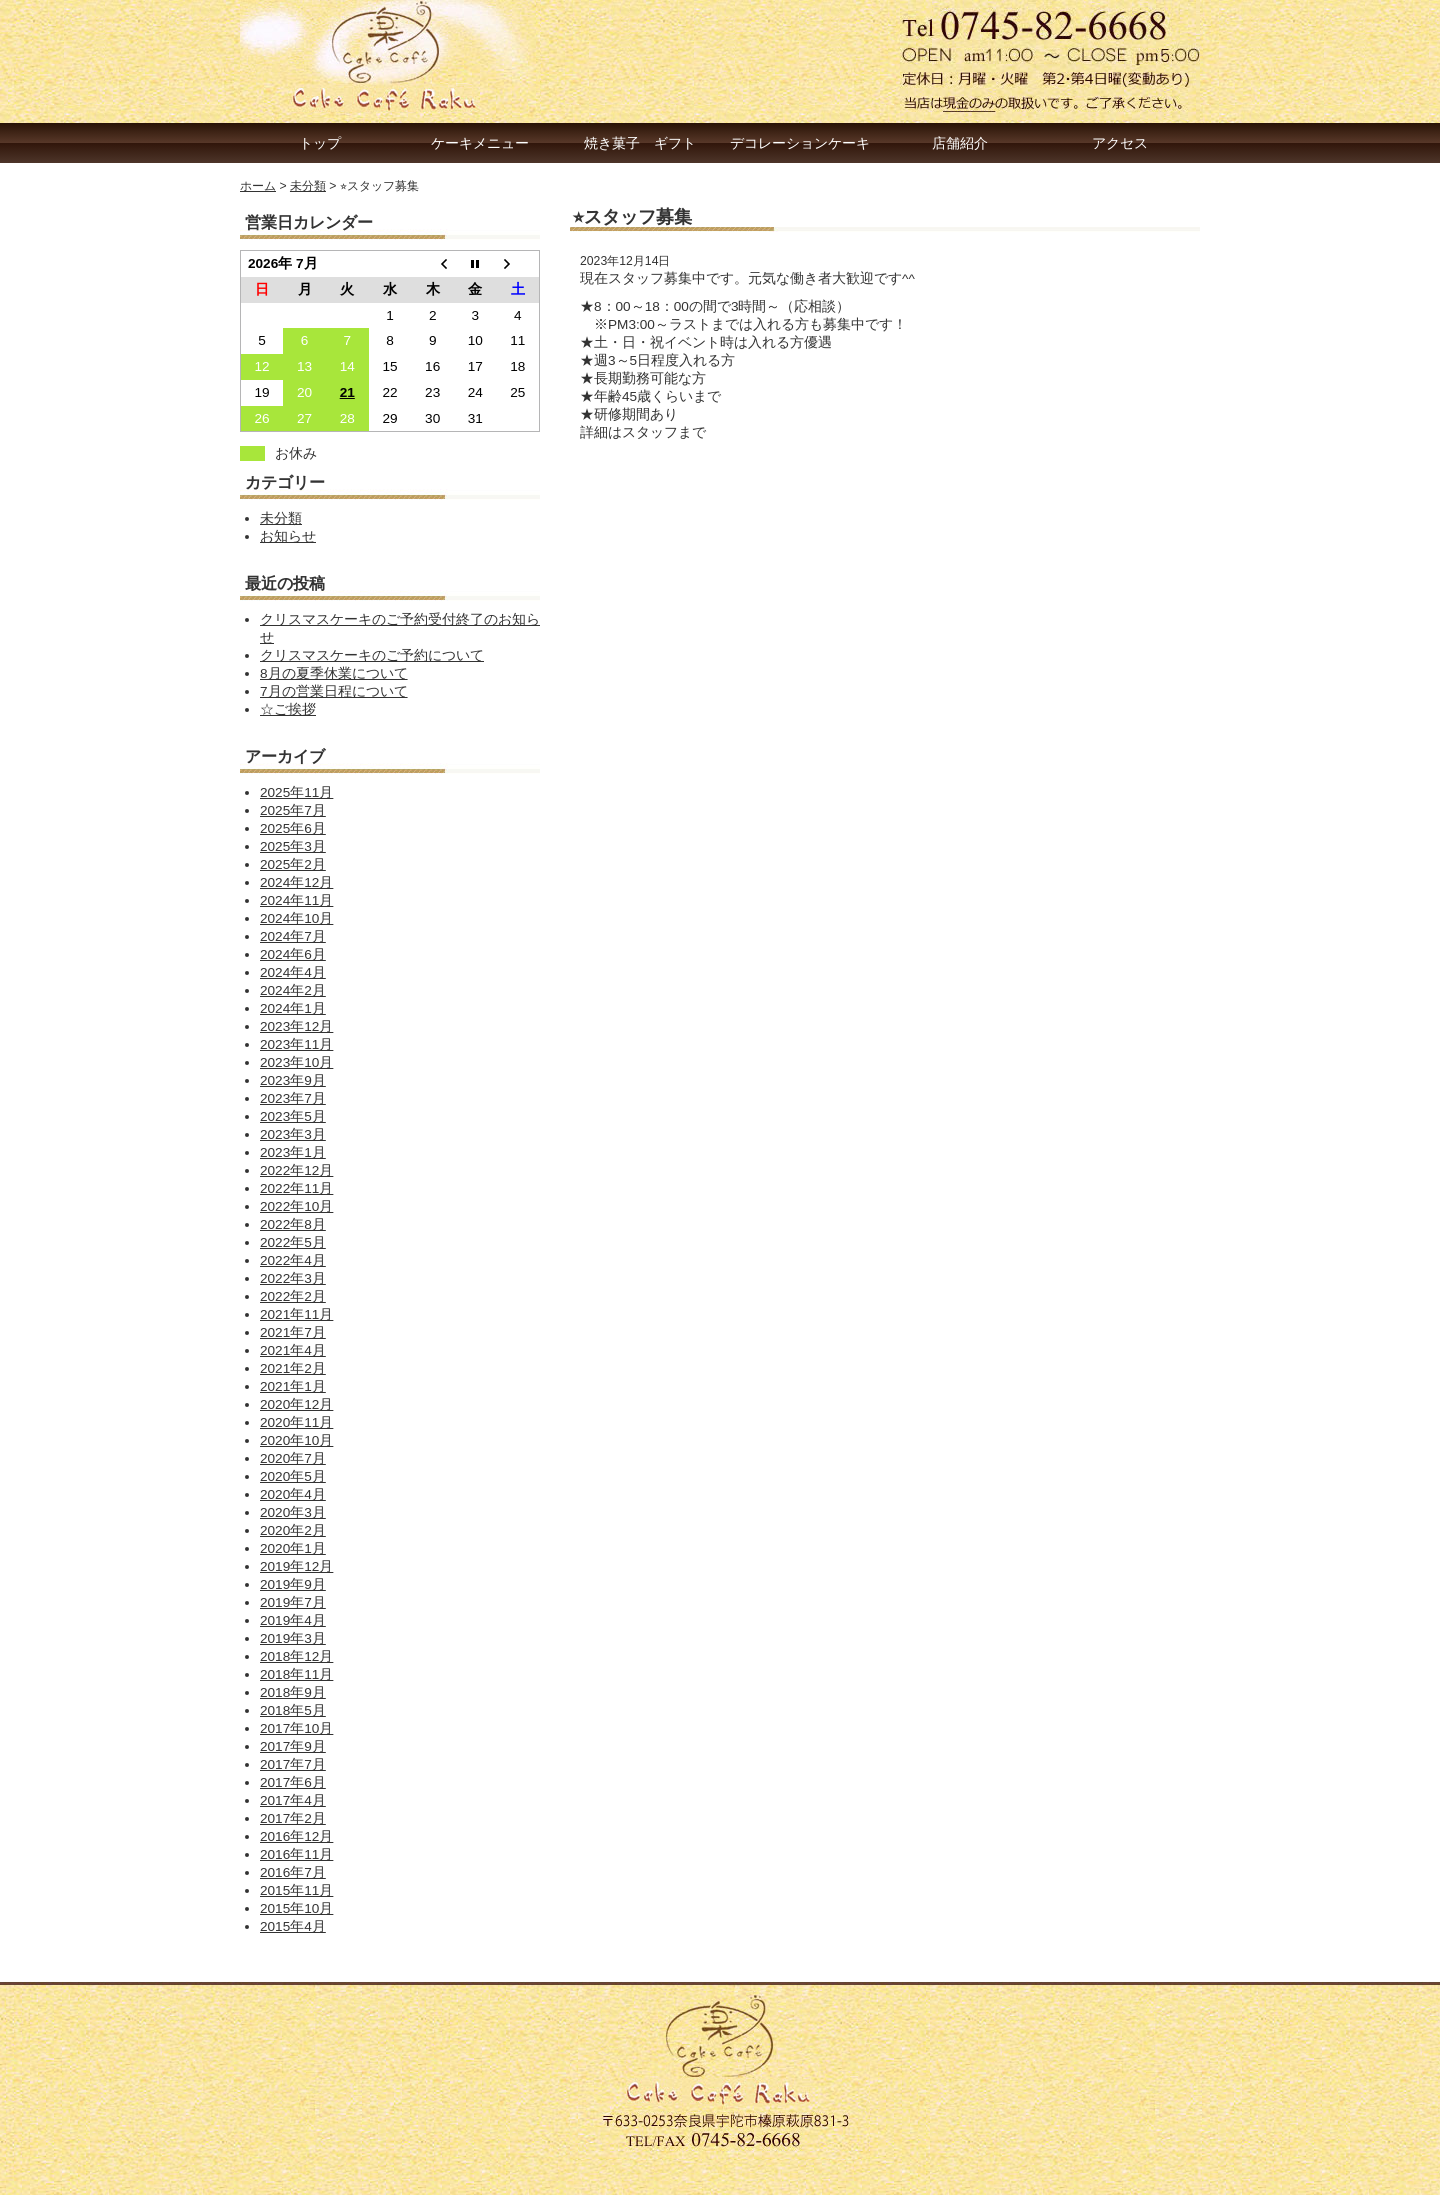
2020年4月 (293, 1494)
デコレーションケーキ (800, 143)
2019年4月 (293, 1620)
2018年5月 (293, 1710)
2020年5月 (293, 1476)
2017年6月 (293, 1782)
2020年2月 (293, 1530)
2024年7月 (293, 936)
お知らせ (288, 536)
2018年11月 (296, 1674)
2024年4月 (293, 972)
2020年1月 (293, 1548)
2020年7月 (293, 1458)
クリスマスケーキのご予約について (372, 655)
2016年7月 (293, 1872)
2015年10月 (296, 1908)
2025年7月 (293, 810)
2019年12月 (296, 1566)
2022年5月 (293, 1242)
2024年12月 (296, 882)
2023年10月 (296, 1062)
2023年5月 (293, 1116)
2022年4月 (293, 1260)
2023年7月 (293, 1098)
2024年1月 (293, 1008)
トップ (320, 143)
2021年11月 (296, 1314)
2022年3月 (293, 1278)
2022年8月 (293, 1224)
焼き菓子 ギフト (640, 143)
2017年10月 (296, 1728)
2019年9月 (293, 1584)
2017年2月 (293, 1818)
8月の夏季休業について (334, 673)
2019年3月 (293, 1638)
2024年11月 (296, 900)
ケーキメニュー (480, 143)
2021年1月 (293, 1386)
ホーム (258, 186)
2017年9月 (293, 1746)
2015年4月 (293, 1926)
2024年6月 (293, 954)
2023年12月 (296, 1026)
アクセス (1120, 143)
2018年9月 (293, 1692)
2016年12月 (296, 1836)
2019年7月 (293, 1602)
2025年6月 (293, 828)
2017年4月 (293, 1800)
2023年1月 (293, 1152)
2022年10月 (296, 1206)
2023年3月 (293, 1134)
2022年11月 (296, 1188)
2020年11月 (296, 1422)
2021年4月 (293, 1350)
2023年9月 (293, 1080)
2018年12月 (296, 1656)
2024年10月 (296, 918)
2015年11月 (296, 1890)
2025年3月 (293, 846)
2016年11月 (296, 1854)
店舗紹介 (960, 143)
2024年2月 (293, 990)
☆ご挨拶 (288, 709)
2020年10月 (296, 1440)
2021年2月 (293, 1368)
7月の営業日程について (334, 691)
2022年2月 (293, 1296)
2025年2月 (293, 864)
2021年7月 (293, 1332)
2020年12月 (296, 1404)
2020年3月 (293, 1512)
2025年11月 (296, 792)
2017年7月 (293, 1764)
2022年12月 (296, 1170)
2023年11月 (296, 1044)
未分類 (281, 518)
